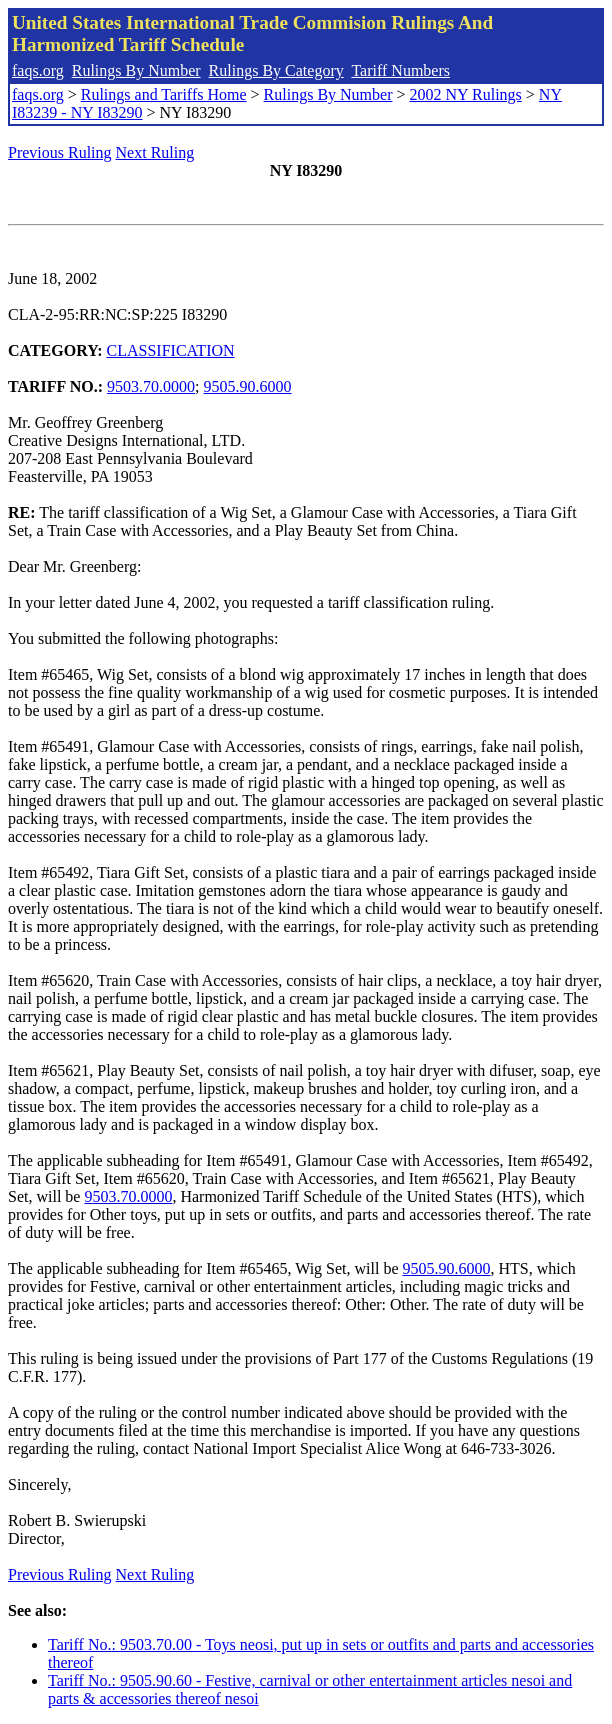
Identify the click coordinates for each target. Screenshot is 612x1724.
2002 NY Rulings (466, 94)
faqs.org (38, 70)
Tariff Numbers (400, 70)
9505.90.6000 (248, 386)
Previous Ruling (60, 152)
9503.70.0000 (151, 386)
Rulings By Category (276, 70)
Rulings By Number (136, 70)
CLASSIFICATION (171, 350)
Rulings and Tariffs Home (164, 94)
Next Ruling (155, 152)
